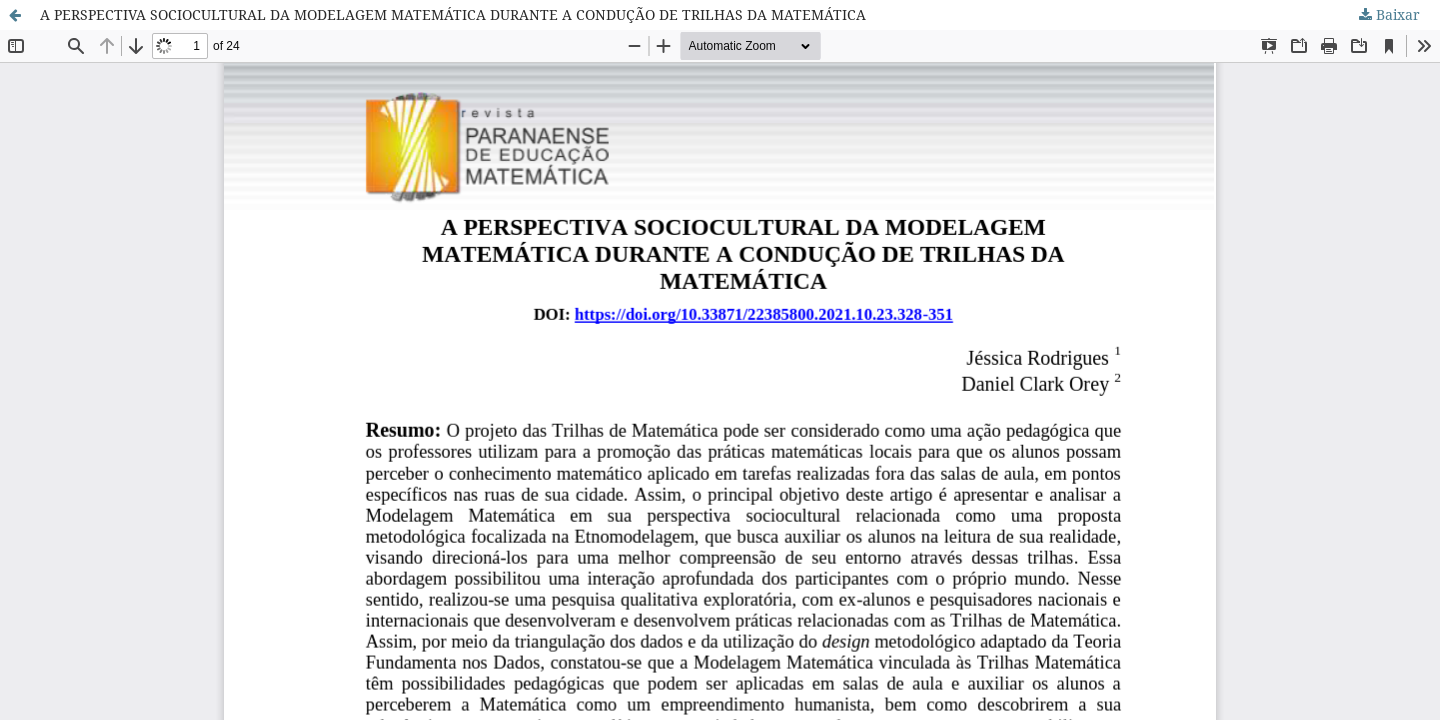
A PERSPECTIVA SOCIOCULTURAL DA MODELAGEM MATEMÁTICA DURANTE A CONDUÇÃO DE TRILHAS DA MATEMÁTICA (453, 14)
